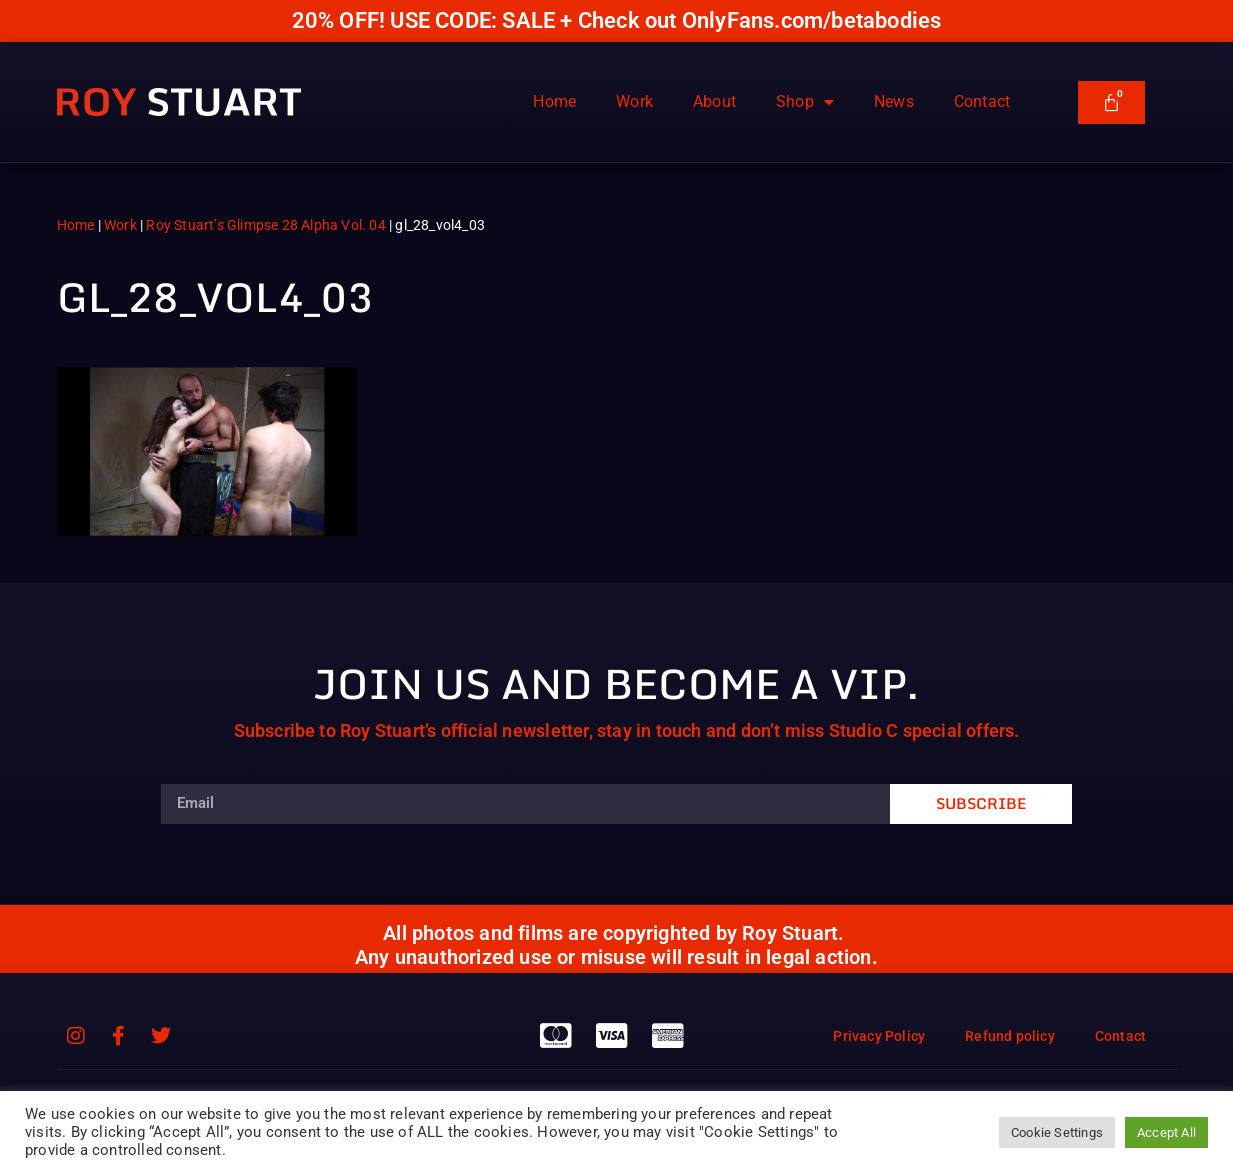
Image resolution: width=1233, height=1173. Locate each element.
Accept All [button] (1166, 1132)
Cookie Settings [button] (1057, 1132)
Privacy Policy (879, 1036)
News (894, 101)
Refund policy (1010, 1036)
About (714, 101)
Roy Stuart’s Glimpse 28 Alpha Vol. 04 (265, 225)
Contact (982, 101)
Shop (805, 102)
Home (554, 101)
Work (634, 101)
